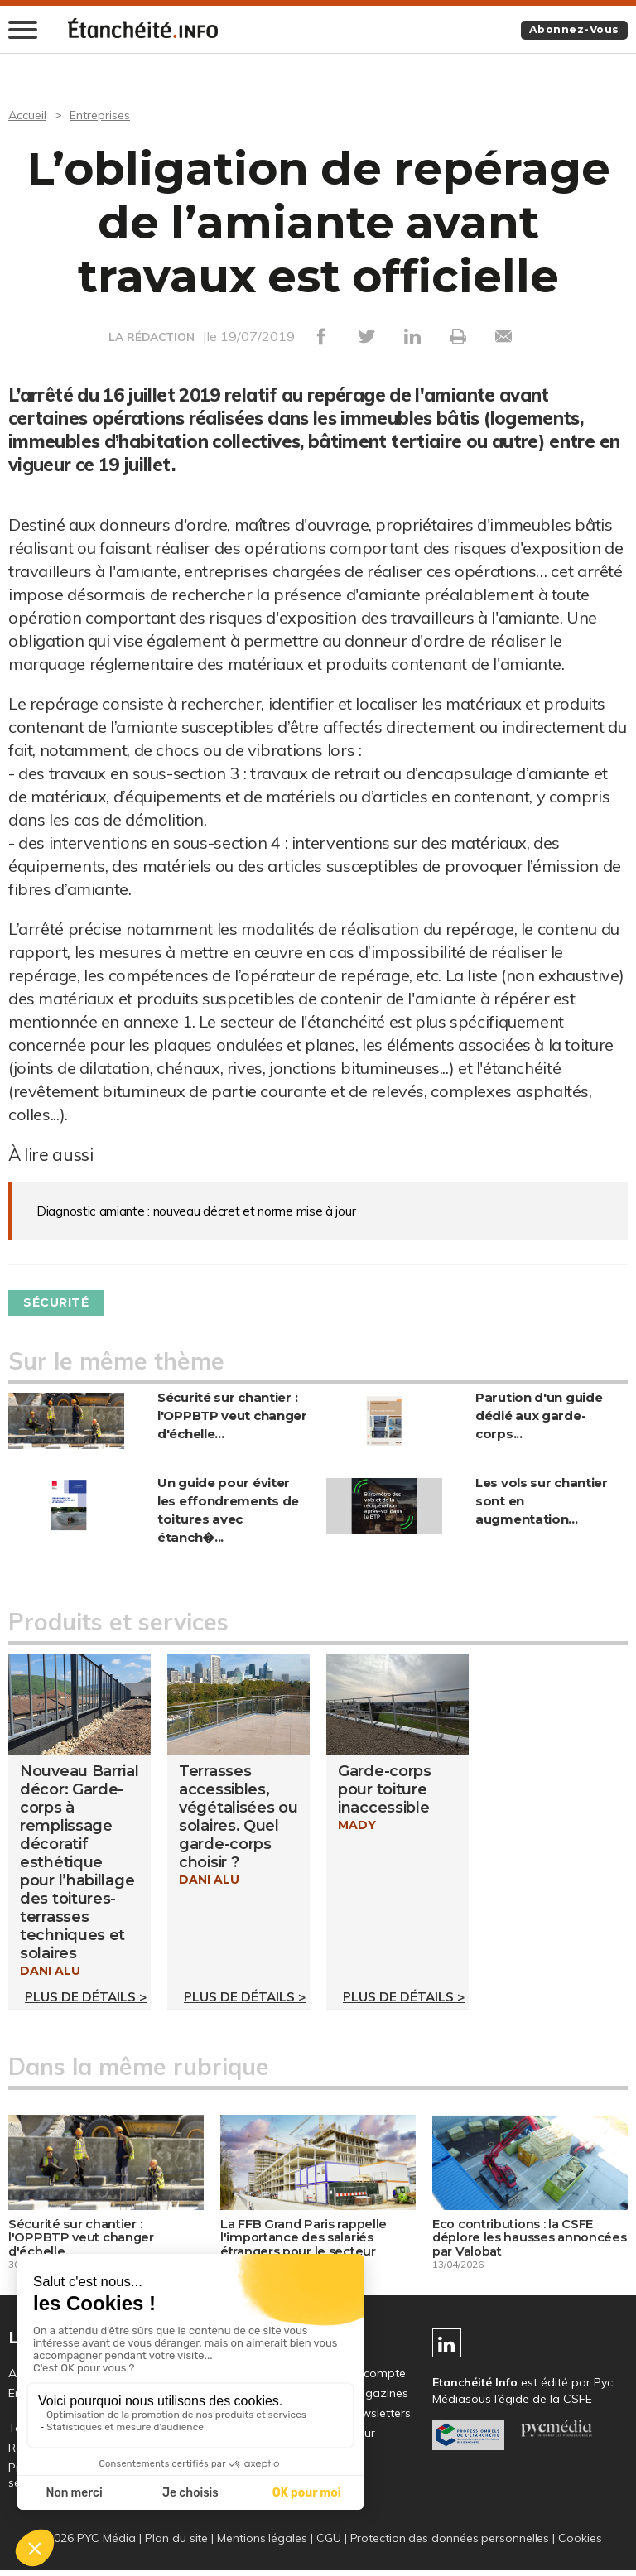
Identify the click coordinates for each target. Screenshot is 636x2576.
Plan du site (174, 2545)
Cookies (583, 2545)
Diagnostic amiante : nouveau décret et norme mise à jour (197, 1210)
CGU (328, 2545)
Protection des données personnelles (450, 2545)
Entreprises (107, 115)
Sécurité (62, 1302)
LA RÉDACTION (152, 337)
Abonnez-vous (568, 30)
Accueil (29, 115)
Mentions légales (260, 2545)
